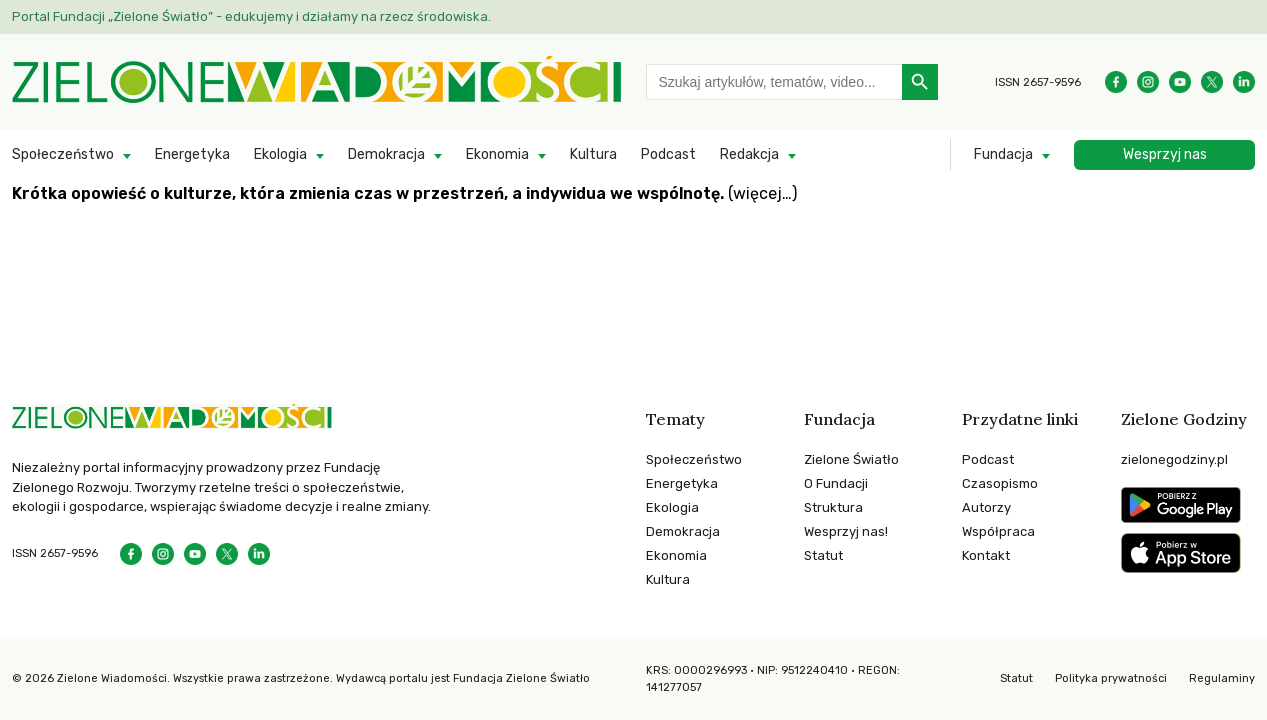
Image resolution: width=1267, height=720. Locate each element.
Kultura (593, 154)
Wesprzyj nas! (846, 531)
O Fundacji (836, 483)
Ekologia (280, 154)
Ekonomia (497, 154)
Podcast (668, 154)
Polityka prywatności (1111, 678)
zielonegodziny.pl (1174, 459)
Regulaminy (1222, 678)
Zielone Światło (851, 459)
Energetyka (192, 154)
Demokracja (386, 154)
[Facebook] (1116, 82)
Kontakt (986, 555)
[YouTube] (1180, 82)
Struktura (833, 507)
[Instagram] (1148, 82)
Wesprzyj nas (1165, 154)
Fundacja (1003, 154)
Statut (823, 555)
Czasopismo (1000, 483)
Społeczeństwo (63, 154)
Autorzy (986, 507)
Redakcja (749, 154)
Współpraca (998, 531)
